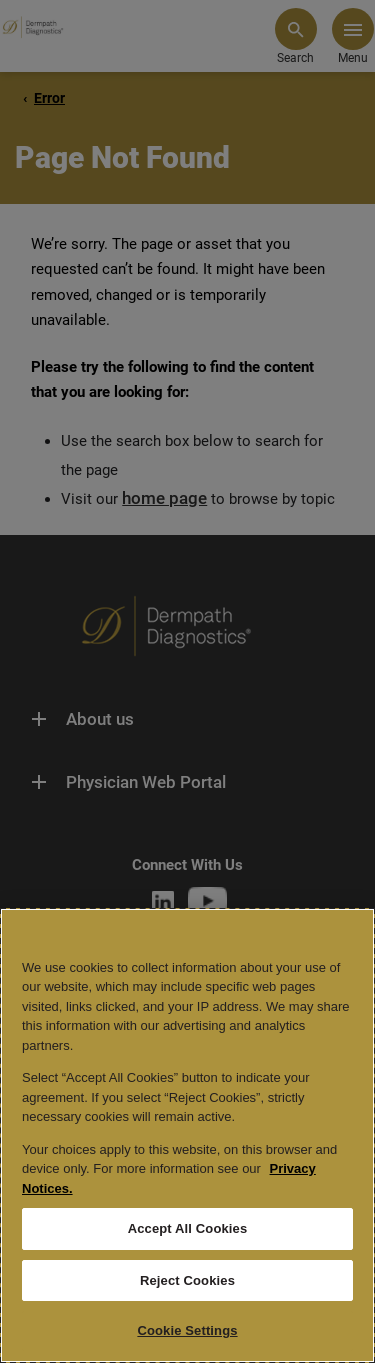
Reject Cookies (187, 1280)
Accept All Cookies (188, 1228)
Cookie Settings (187, 1330)
